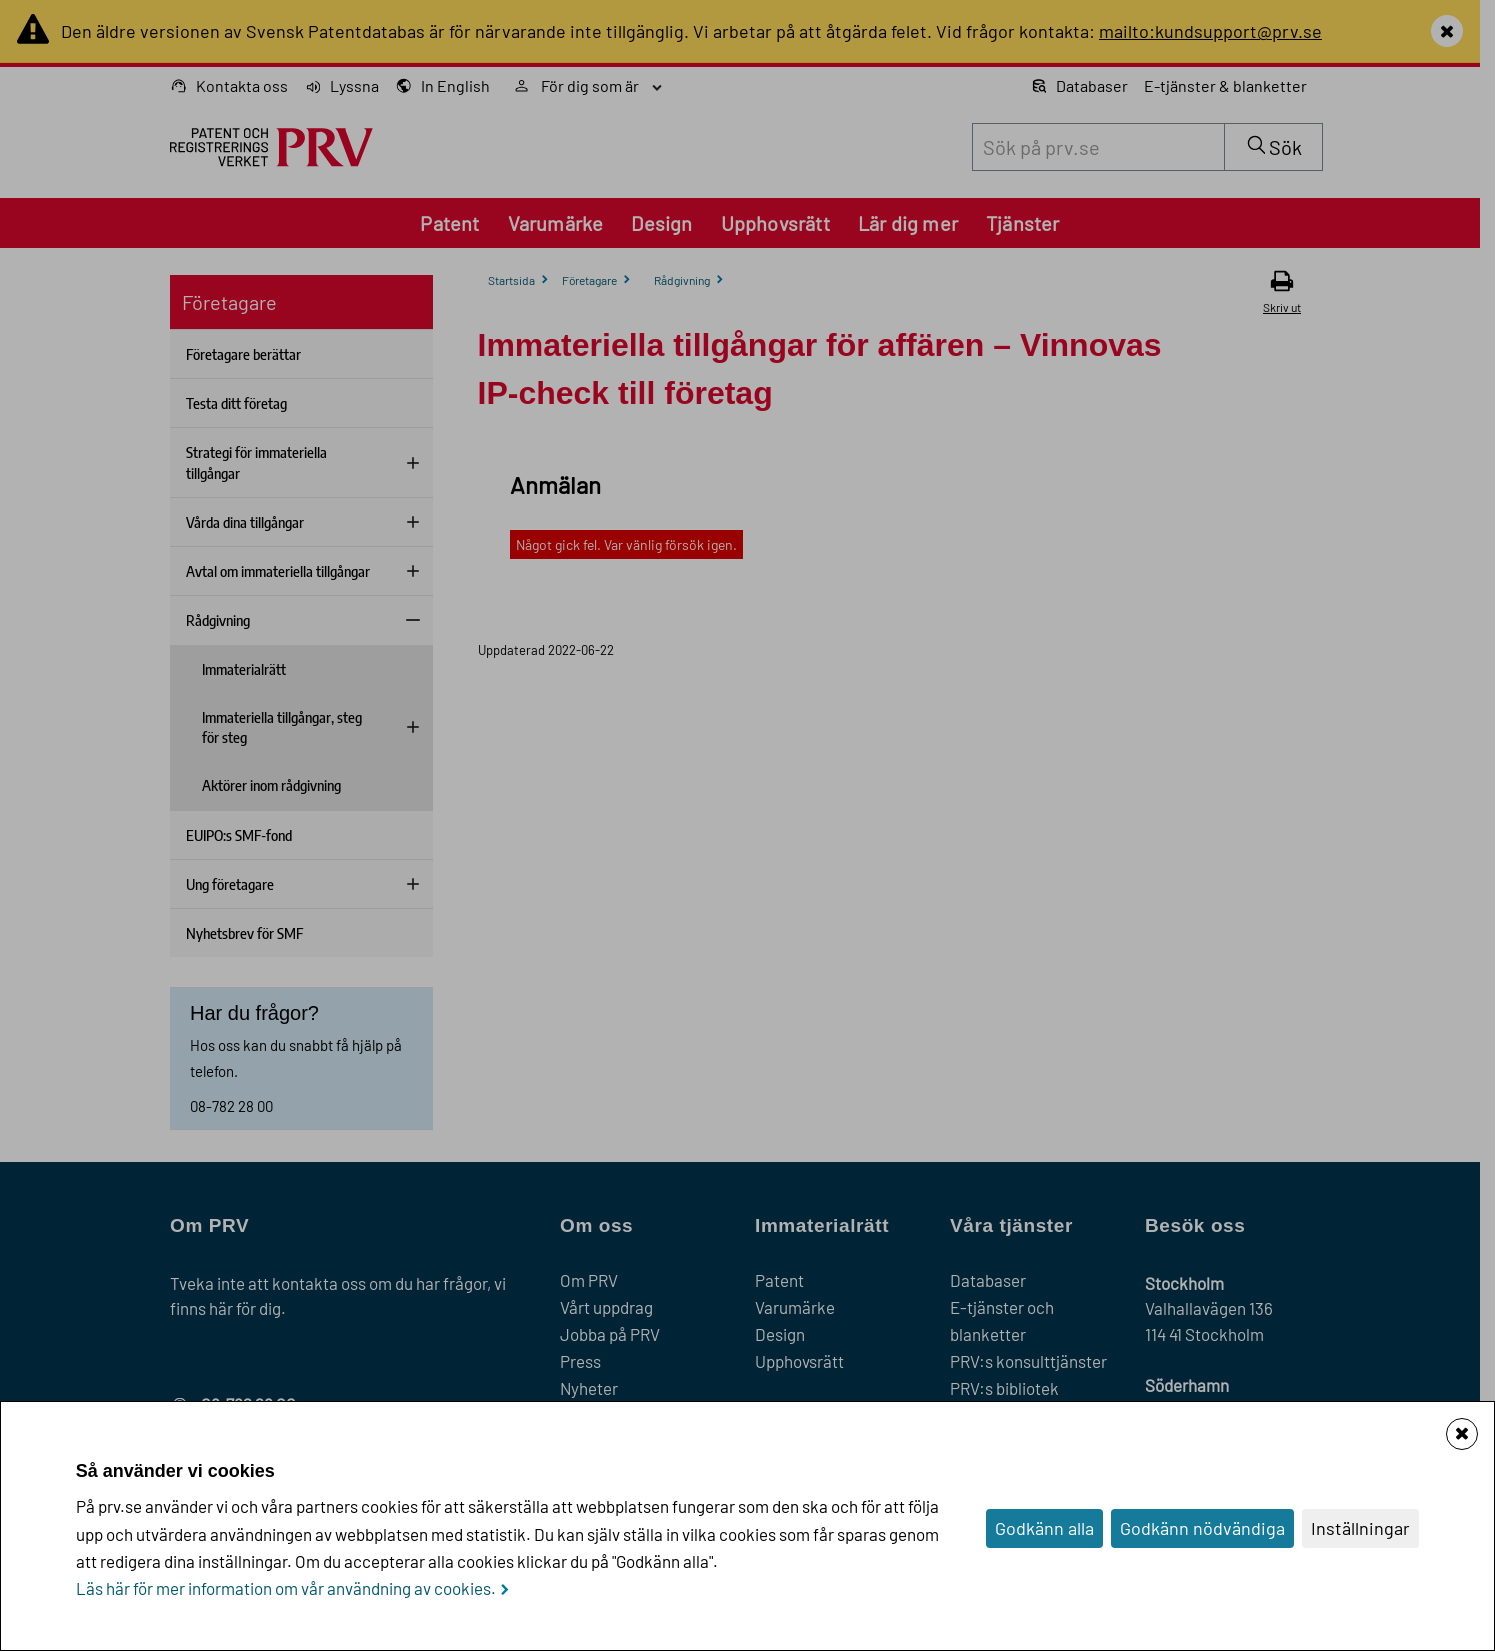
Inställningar (1360, 1528)
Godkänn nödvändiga (1202, 1528)
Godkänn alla (1044, 1528)
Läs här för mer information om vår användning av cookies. (286, 1588)
